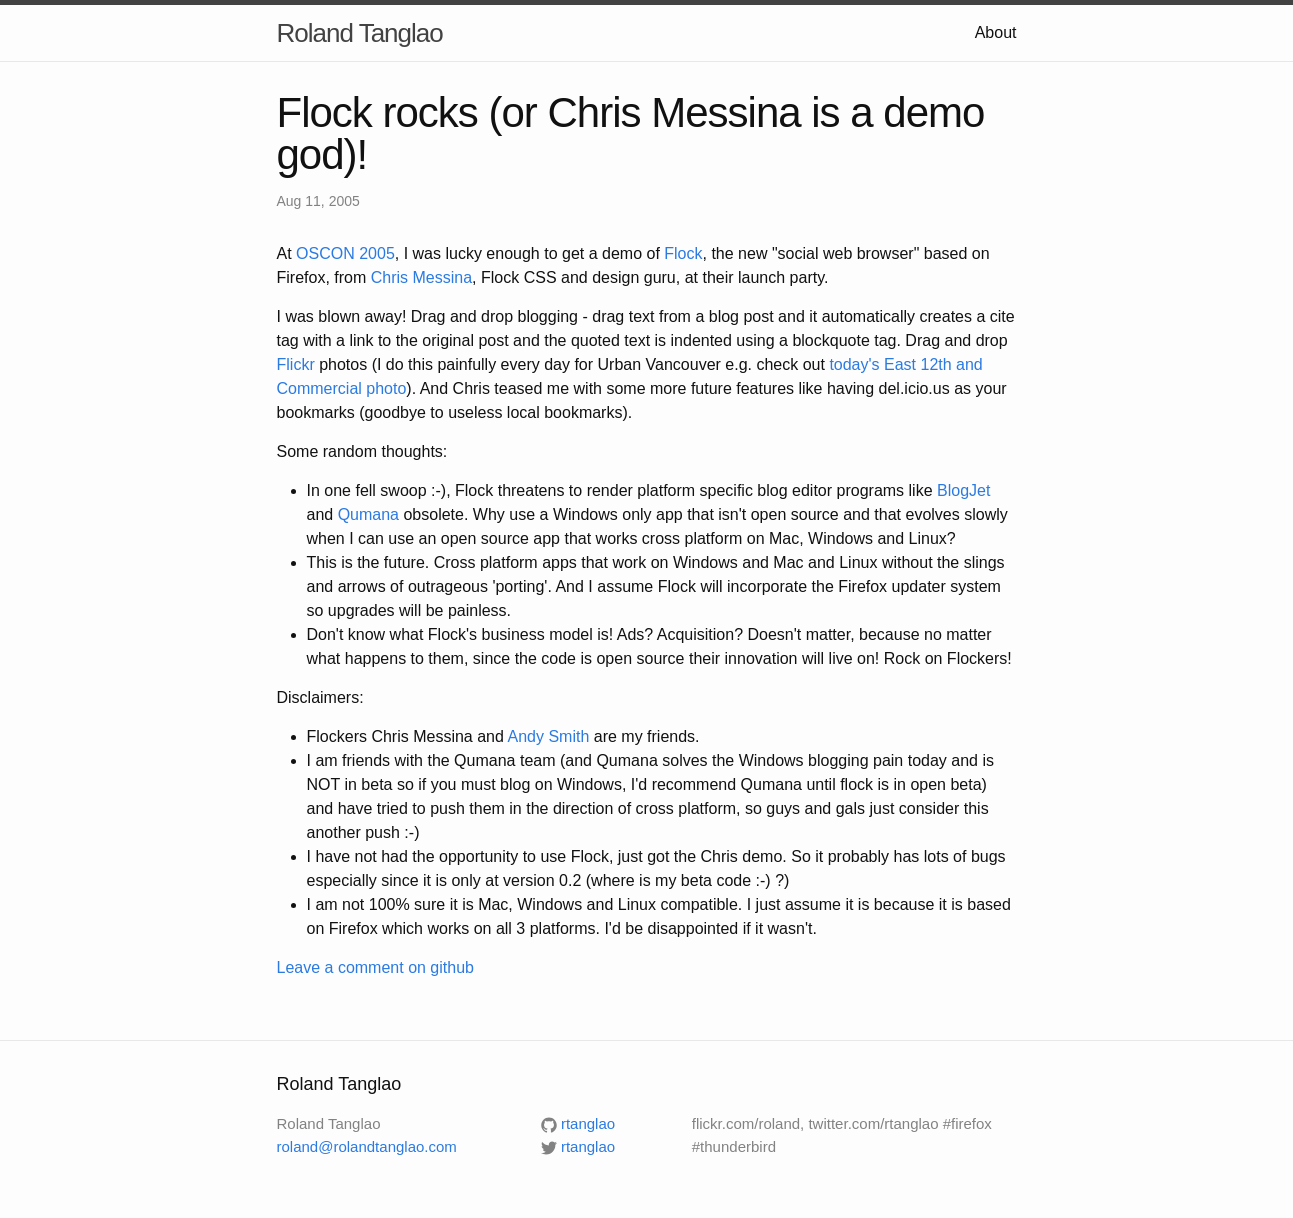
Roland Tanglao (360, 33)
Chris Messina (421, 277)
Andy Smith (548, 736)
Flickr (296, 364)
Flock (683, 253)
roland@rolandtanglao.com (367, 1146)
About (996, 32)
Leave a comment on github (375, 967)
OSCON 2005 (345, 253)
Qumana (368, 514)
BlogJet (963, 490)
